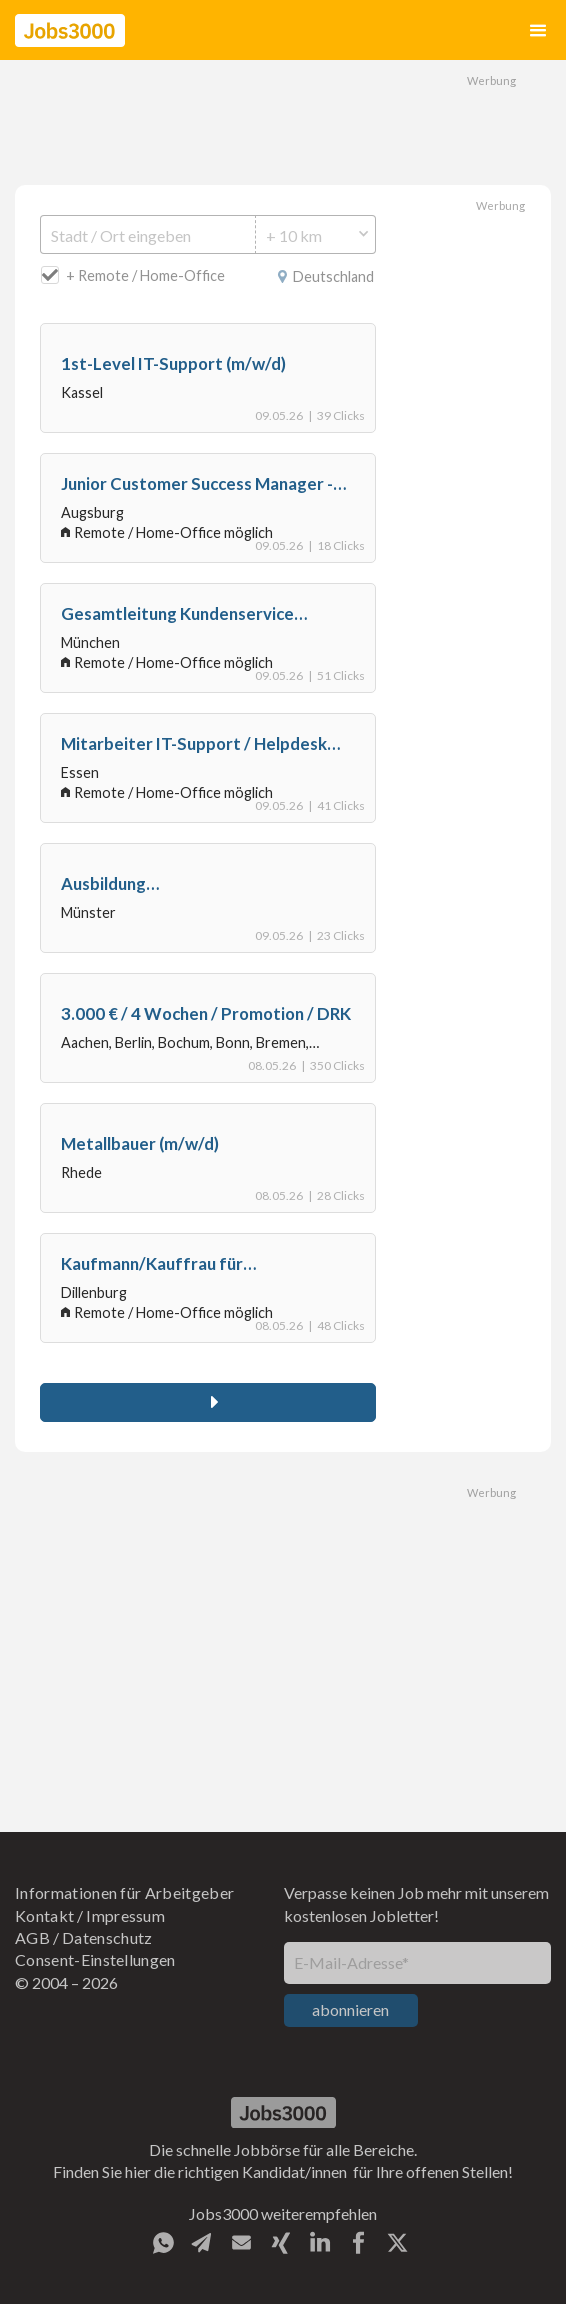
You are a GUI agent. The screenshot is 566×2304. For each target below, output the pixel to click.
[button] (538, 30)
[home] (70, 30)
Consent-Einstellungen (95, 1959)
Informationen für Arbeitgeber (124, 1892)
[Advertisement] (283, 120)
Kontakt (44, 1915)
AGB (32, 1937)
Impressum (125, 1915)
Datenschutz (107, 1937)
